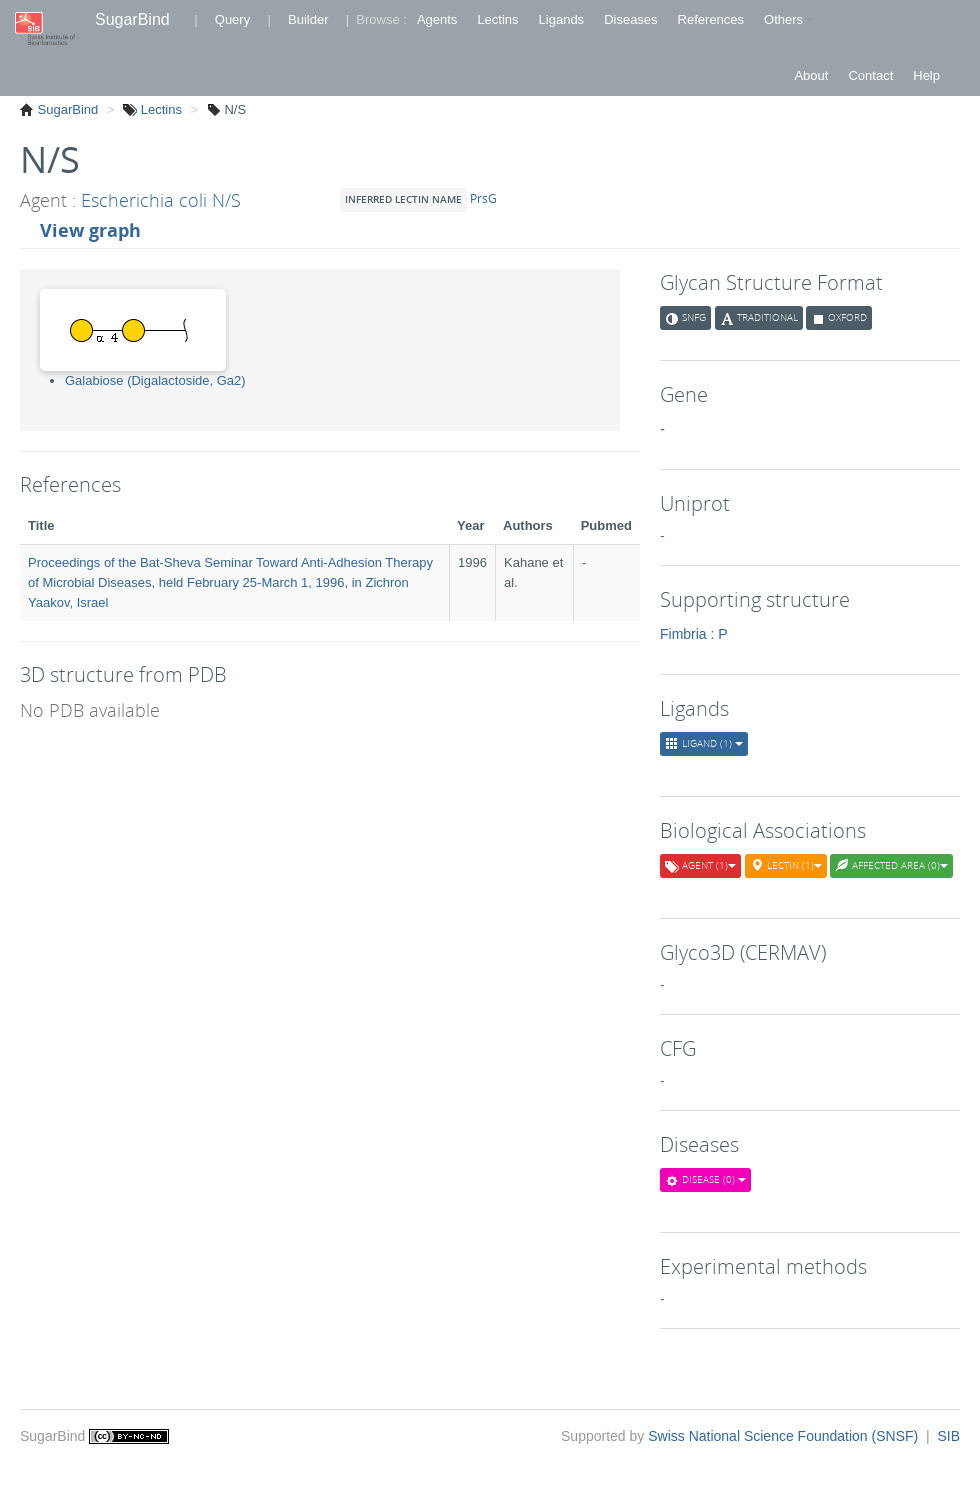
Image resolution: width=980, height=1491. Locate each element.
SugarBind (132, 19)
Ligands (562, 19)
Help (926, 75)
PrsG (486, 198)
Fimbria (683, 634)
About (811, 75)
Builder (308, 19)
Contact (870, 75)
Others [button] (788, 19)
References (711, 19)
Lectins (497, 19)
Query (232, 19)
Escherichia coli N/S (161, 200)
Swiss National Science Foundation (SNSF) (785, 1436)
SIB (948, 1436)
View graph (90, 230)
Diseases (630, 19)
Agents (437, 19)
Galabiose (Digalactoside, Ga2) (155, 380)
